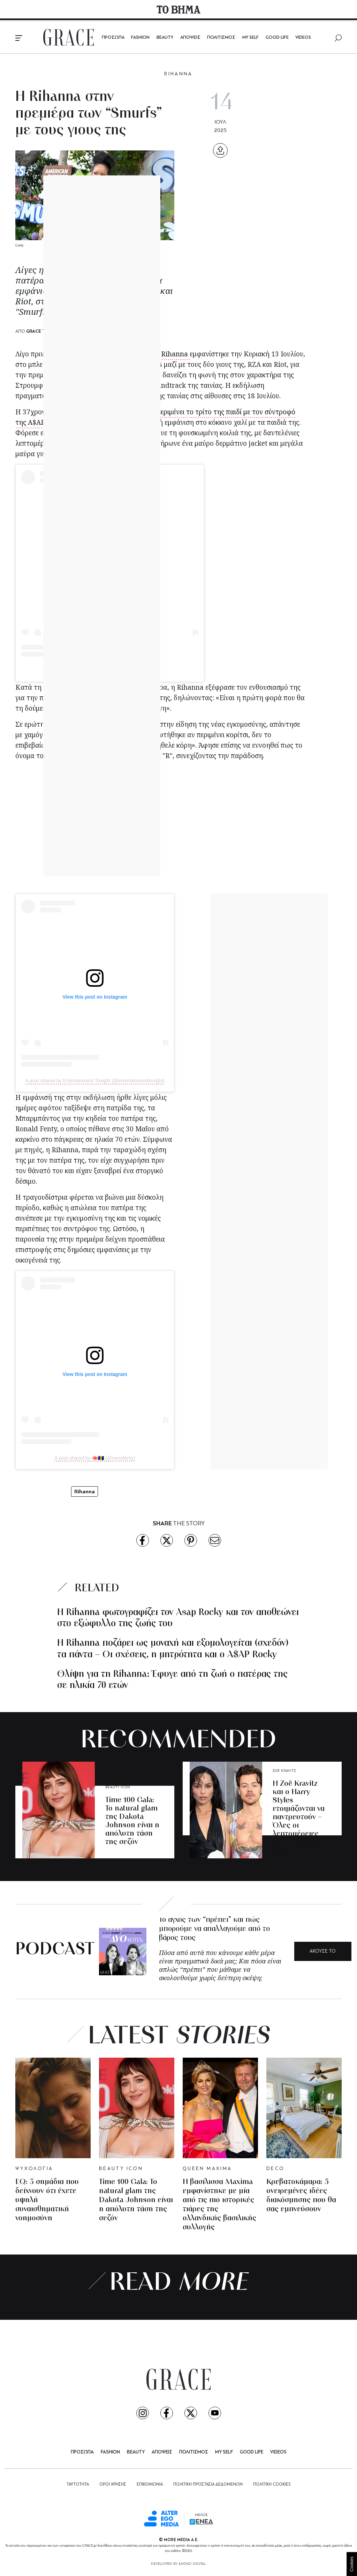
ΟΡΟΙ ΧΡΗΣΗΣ (112, 2484)
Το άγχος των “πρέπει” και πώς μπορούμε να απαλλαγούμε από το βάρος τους (214, 1929)
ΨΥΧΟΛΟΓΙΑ (34, 2168)
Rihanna (175, 353)
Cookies (351, 2563)
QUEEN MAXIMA (207, 2168)
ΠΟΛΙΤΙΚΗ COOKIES (271, 2484)
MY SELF (250, 37)
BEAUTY (165, 37)
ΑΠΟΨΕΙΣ (190, 37)
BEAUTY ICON (117, 1787)
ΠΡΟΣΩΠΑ (113, 37)
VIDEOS (303, 37)
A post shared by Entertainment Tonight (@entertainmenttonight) (94, 1080)
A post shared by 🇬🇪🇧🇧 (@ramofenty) (94, 1458)
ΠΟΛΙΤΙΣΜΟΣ (221, 37)
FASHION (140, 37)
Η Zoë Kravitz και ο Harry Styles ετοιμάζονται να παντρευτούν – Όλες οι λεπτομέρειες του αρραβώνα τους (299, 1817)
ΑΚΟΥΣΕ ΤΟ (323, 1951)
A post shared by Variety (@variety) (109, 670)
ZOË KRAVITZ (284, 1771)
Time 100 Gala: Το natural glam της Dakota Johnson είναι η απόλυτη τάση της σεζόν (132, 1821)
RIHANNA (178, 74)
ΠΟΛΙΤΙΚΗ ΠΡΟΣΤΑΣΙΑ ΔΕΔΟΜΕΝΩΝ (208, 2484)
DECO (275, 2168)
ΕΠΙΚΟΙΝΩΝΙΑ (150, 2484)
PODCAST (54, 1950)
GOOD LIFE (277, 37)
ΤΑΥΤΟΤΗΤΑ (78, 2484)
